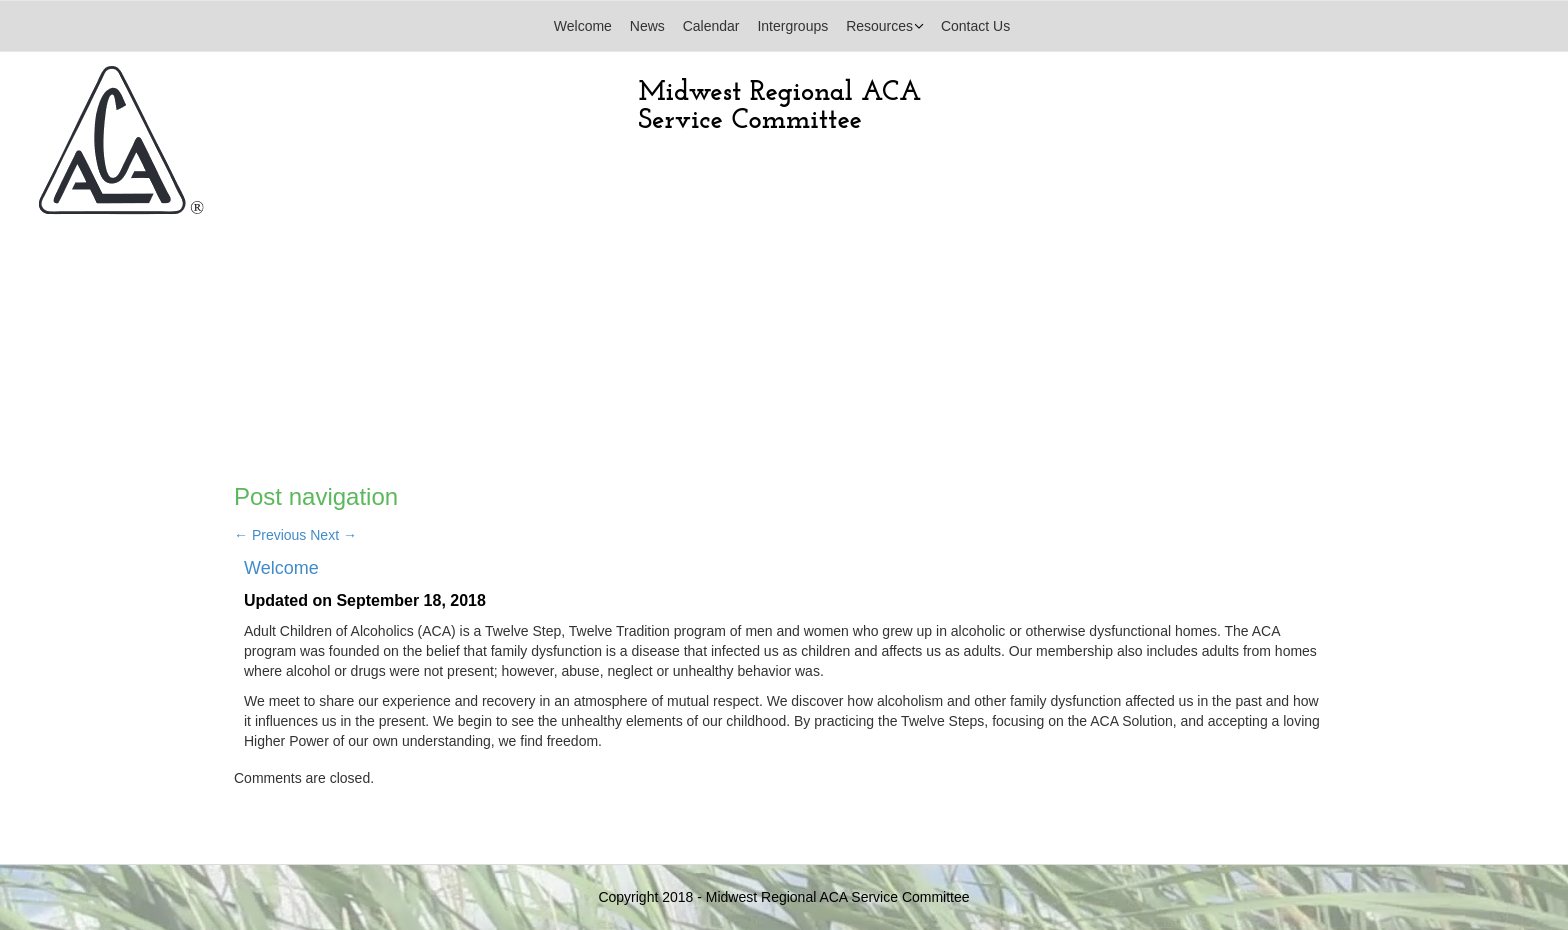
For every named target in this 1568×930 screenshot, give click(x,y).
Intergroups (792, 26)
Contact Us (975, 26)
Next (333, 535)
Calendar (711, 26)
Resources (879, 26)
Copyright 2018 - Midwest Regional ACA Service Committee (783, 897)
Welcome (583, 26)
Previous (270, 535)
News (647, 26)
